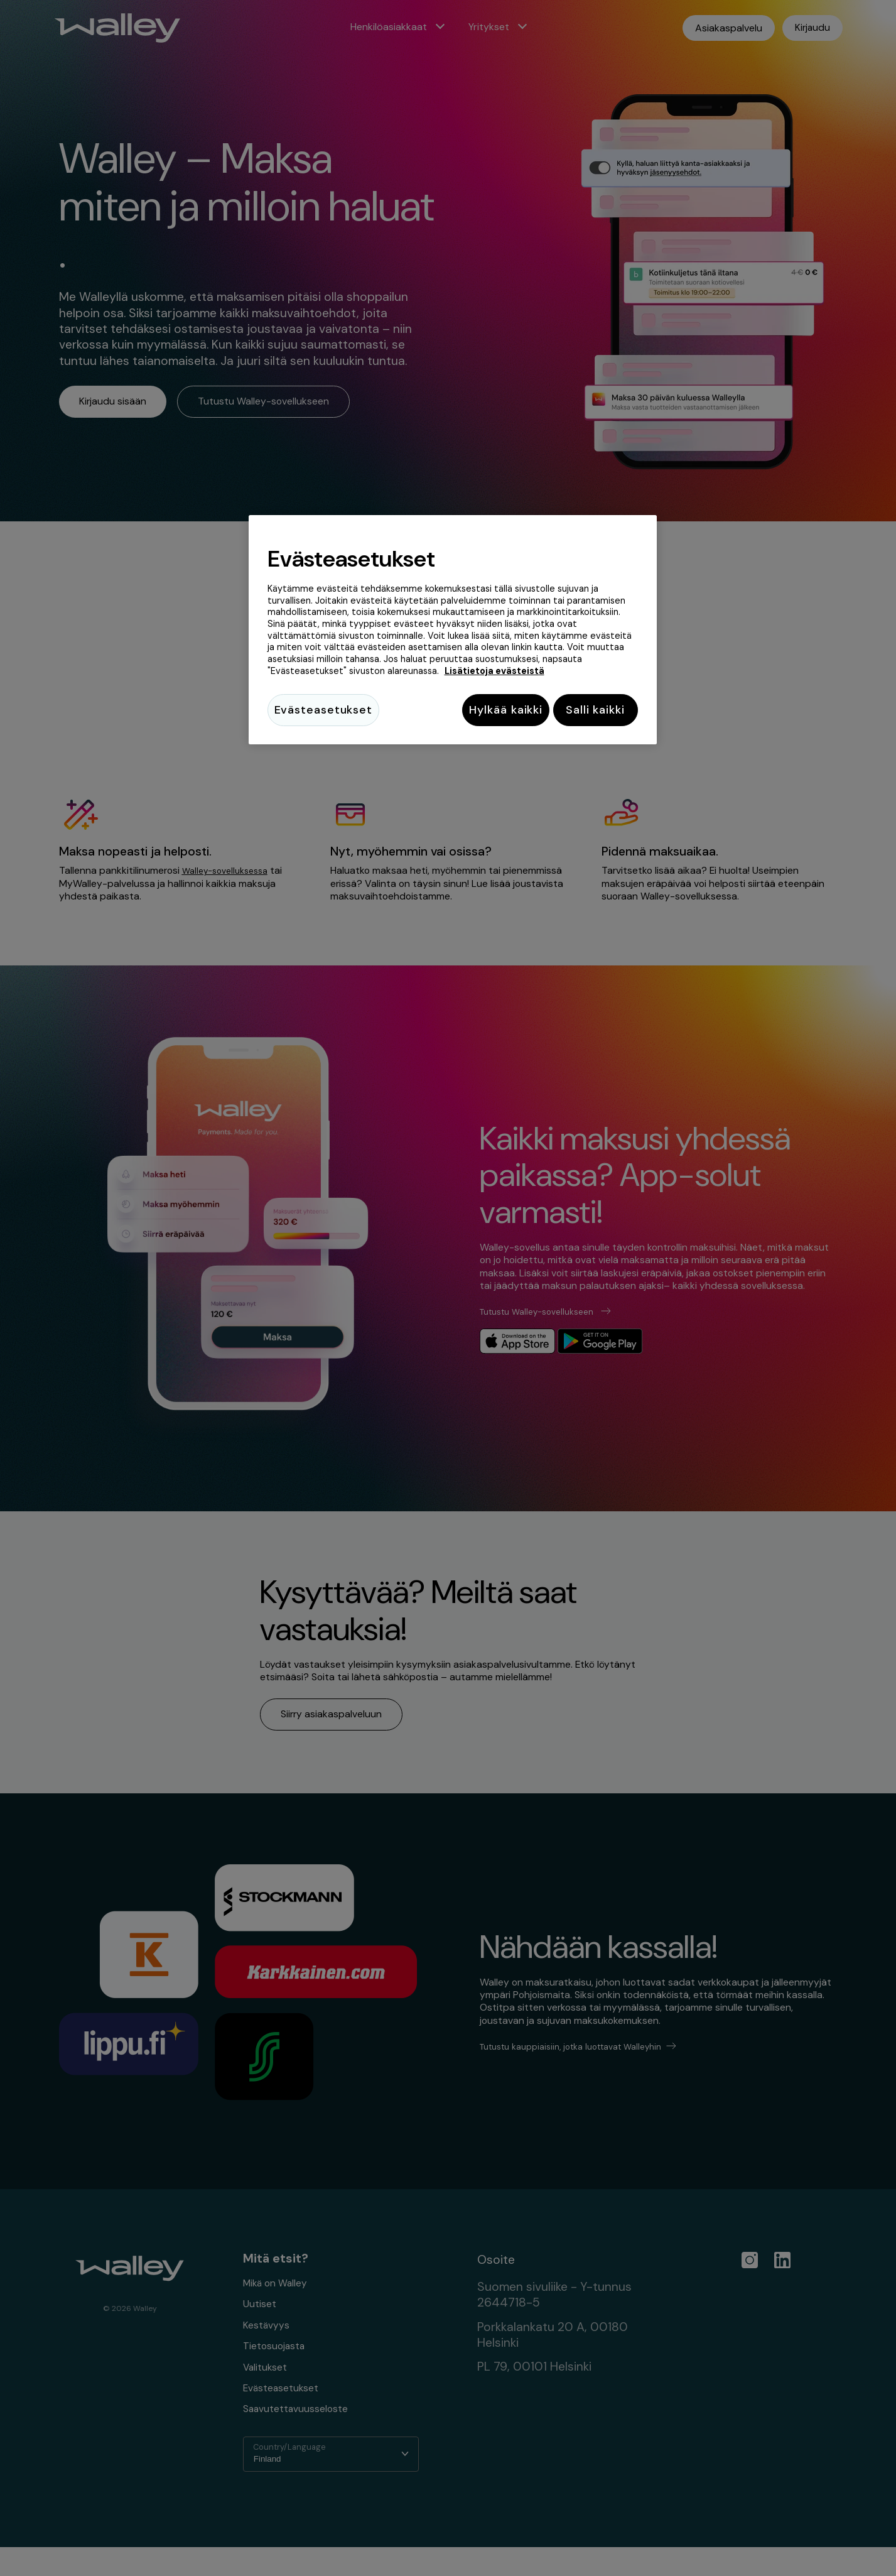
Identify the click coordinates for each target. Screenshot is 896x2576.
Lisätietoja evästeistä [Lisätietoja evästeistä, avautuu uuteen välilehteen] (494, 671)
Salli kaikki (595, 709)
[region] (453, 631)
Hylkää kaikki (495, 709)
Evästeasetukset (323, 709)
